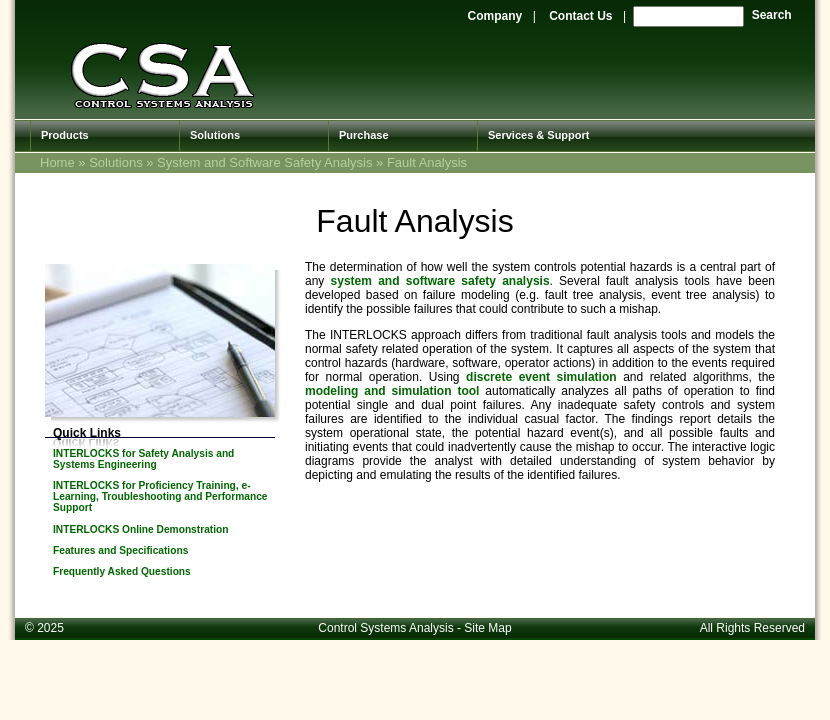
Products (65, 135)
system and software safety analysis (440, 281)
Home (57, 162)
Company (495, 16)
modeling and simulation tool (392, 391)
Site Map (487, 628)
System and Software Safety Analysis (264, 162)
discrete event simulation (541, 377)
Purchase (364, 135)
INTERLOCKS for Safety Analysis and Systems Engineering (143, 459)
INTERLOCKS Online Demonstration (140, 529)
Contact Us (580, 16)
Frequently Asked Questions (122, 571)
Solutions (215, 135)
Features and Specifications (120, 550)
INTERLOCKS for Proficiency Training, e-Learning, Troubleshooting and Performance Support (160, 496)
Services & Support (538, 135)
